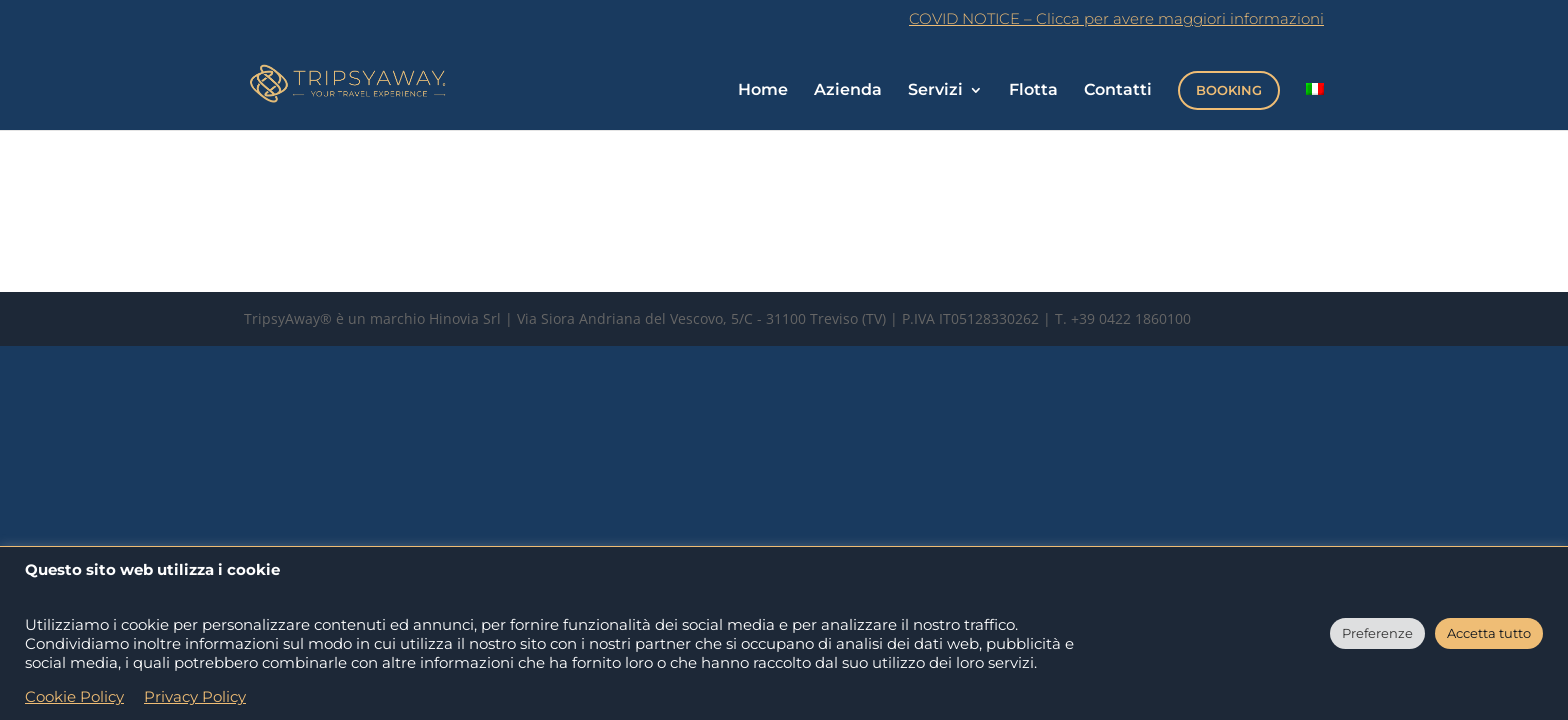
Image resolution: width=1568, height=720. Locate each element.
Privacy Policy (195, 697)
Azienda (848, 91)
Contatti (1118, 91)
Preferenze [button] (1377, 633)
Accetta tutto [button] (1489, 633)
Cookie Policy (74, 697)
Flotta (1033, 91)
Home (763, 91)
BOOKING (1229, 90)
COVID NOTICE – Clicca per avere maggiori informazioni (1116, 19)
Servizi (935, 91)
